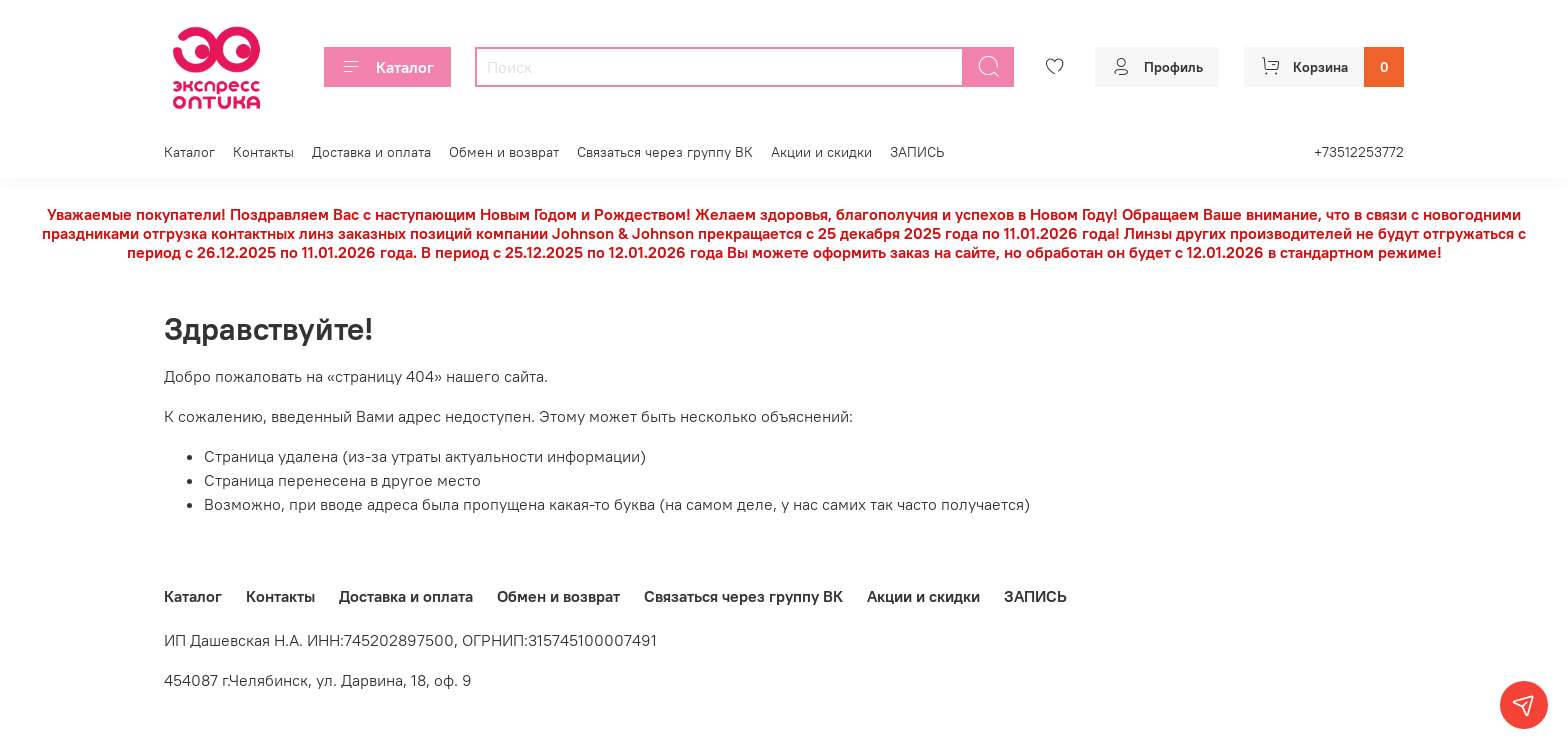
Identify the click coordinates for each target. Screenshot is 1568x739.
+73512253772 (1359, 152)
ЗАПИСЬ (917, 152)
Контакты (263, 152)
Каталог (387, 67)
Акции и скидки (821, 152)
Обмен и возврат (504, 152)
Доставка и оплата (371, 152)
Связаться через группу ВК (665, 152)
